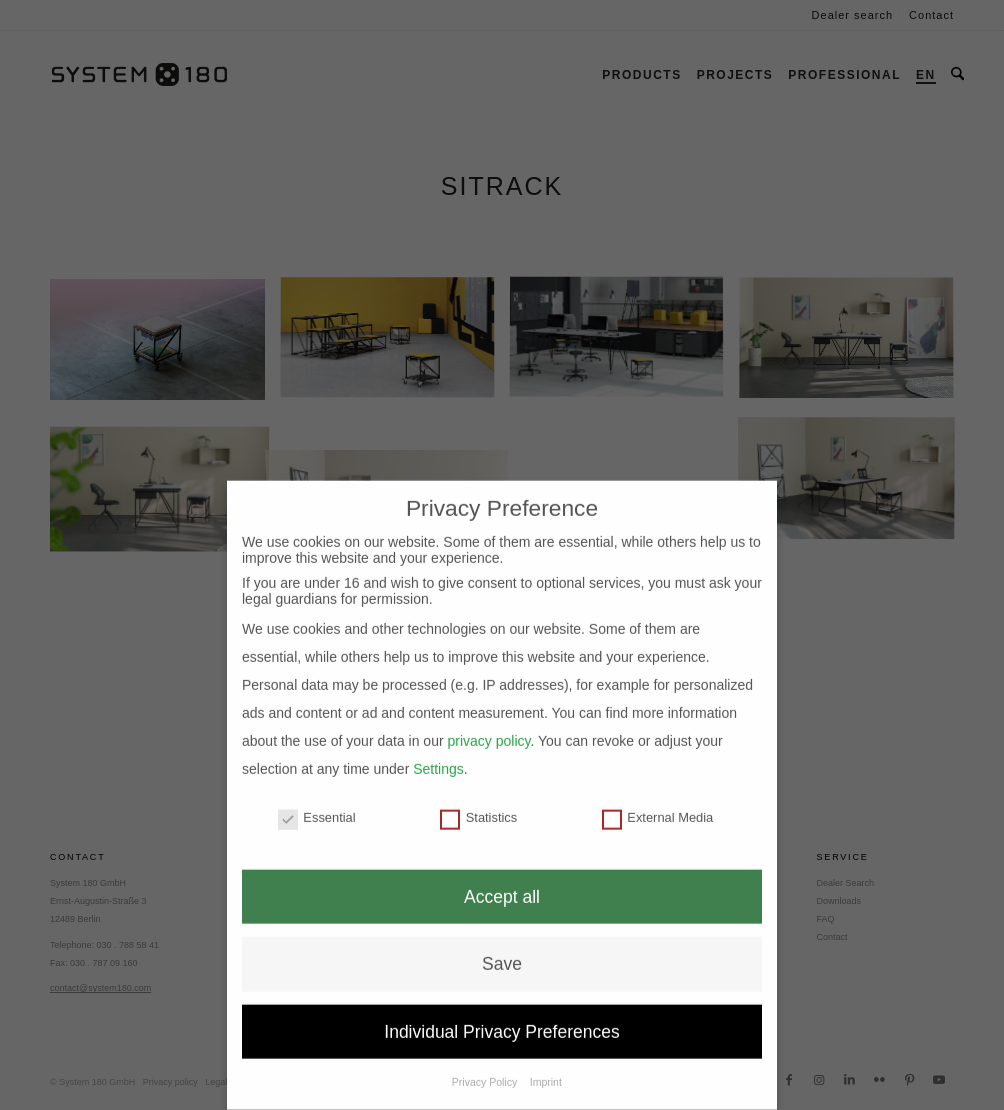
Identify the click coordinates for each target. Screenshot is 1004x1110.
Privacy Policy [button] (486, 1057)
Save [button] (502, 939)
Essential (317, 792)
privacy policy (488, 716)
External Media (658, 792)
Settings (438, 744)
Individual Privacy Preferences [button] (501, 1007)
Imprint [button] (546, 1057)
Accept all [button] (502, 872)
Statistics (478, 792)
